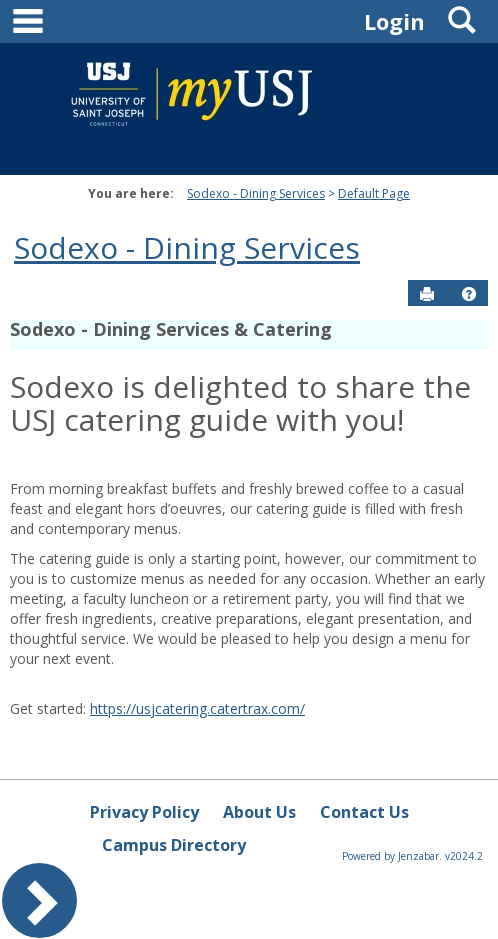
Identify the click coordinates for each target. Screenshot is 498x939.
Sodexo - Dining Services (256, 193)
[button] (469, 294)
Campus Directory (174, 845)
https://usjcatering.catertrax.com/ (197, 708)
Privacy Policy (144, 812)
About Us (259, 812)
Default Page (374, 193)
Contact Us (364, 812)
